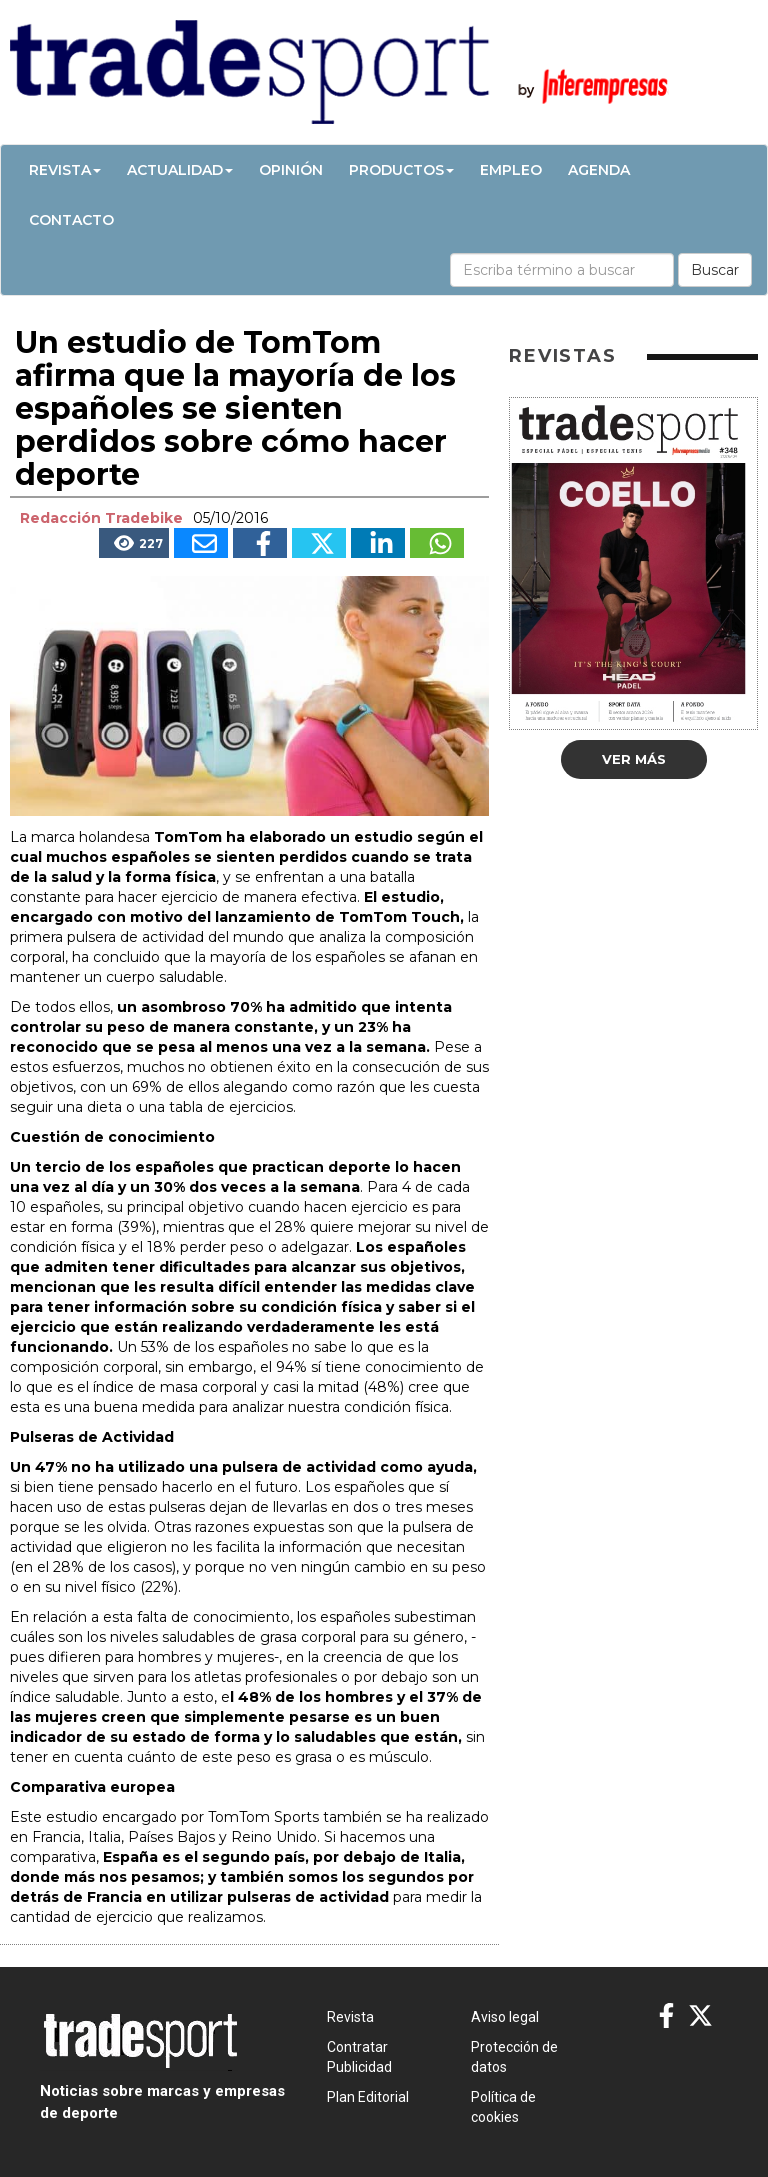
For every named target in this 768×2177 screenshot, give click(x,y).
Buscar (715, 270)
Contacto (71, 220)
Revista (65, 170)
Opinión (291, 170)
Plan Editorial (368, 2097)
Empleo (511, 170)
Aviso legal (505, 2017)
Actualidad (180, 170)
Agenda (599, 170)
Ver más (634, 759)
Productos (401, 170)
